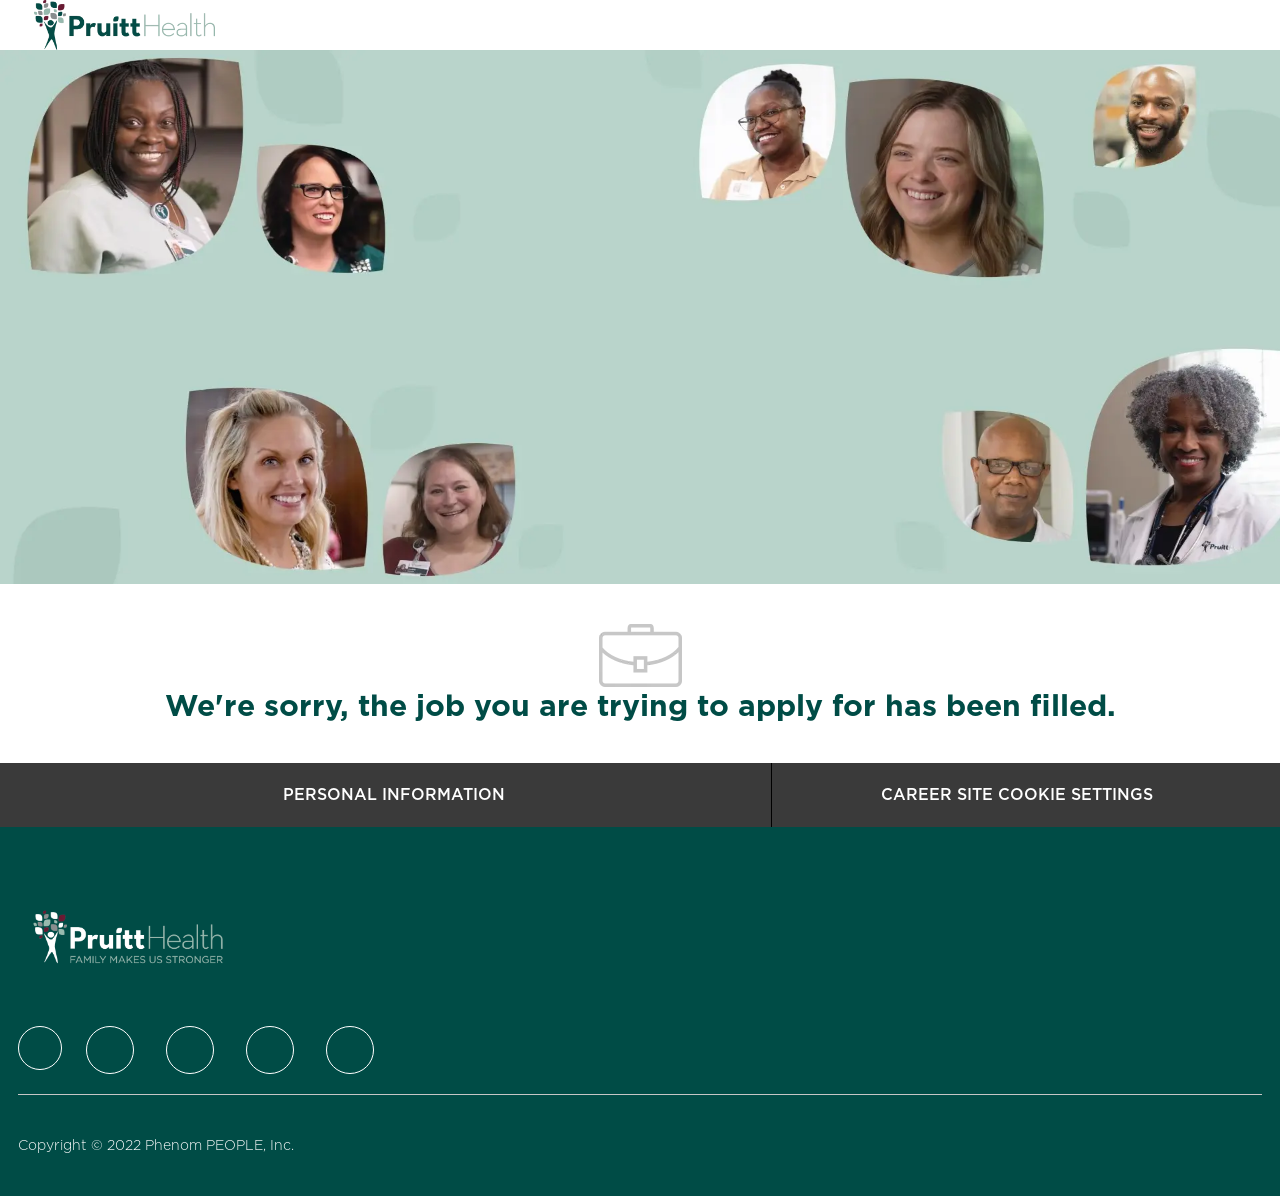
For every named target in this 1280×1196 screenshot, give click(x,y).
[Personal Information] (394, 795)
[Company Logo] (84, 25)
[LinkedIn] (190, 1050)
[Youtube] (350, 1050)
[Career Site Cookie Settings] (1017, 795)
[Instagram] (270, 1050)
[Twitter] (110, 1050)
